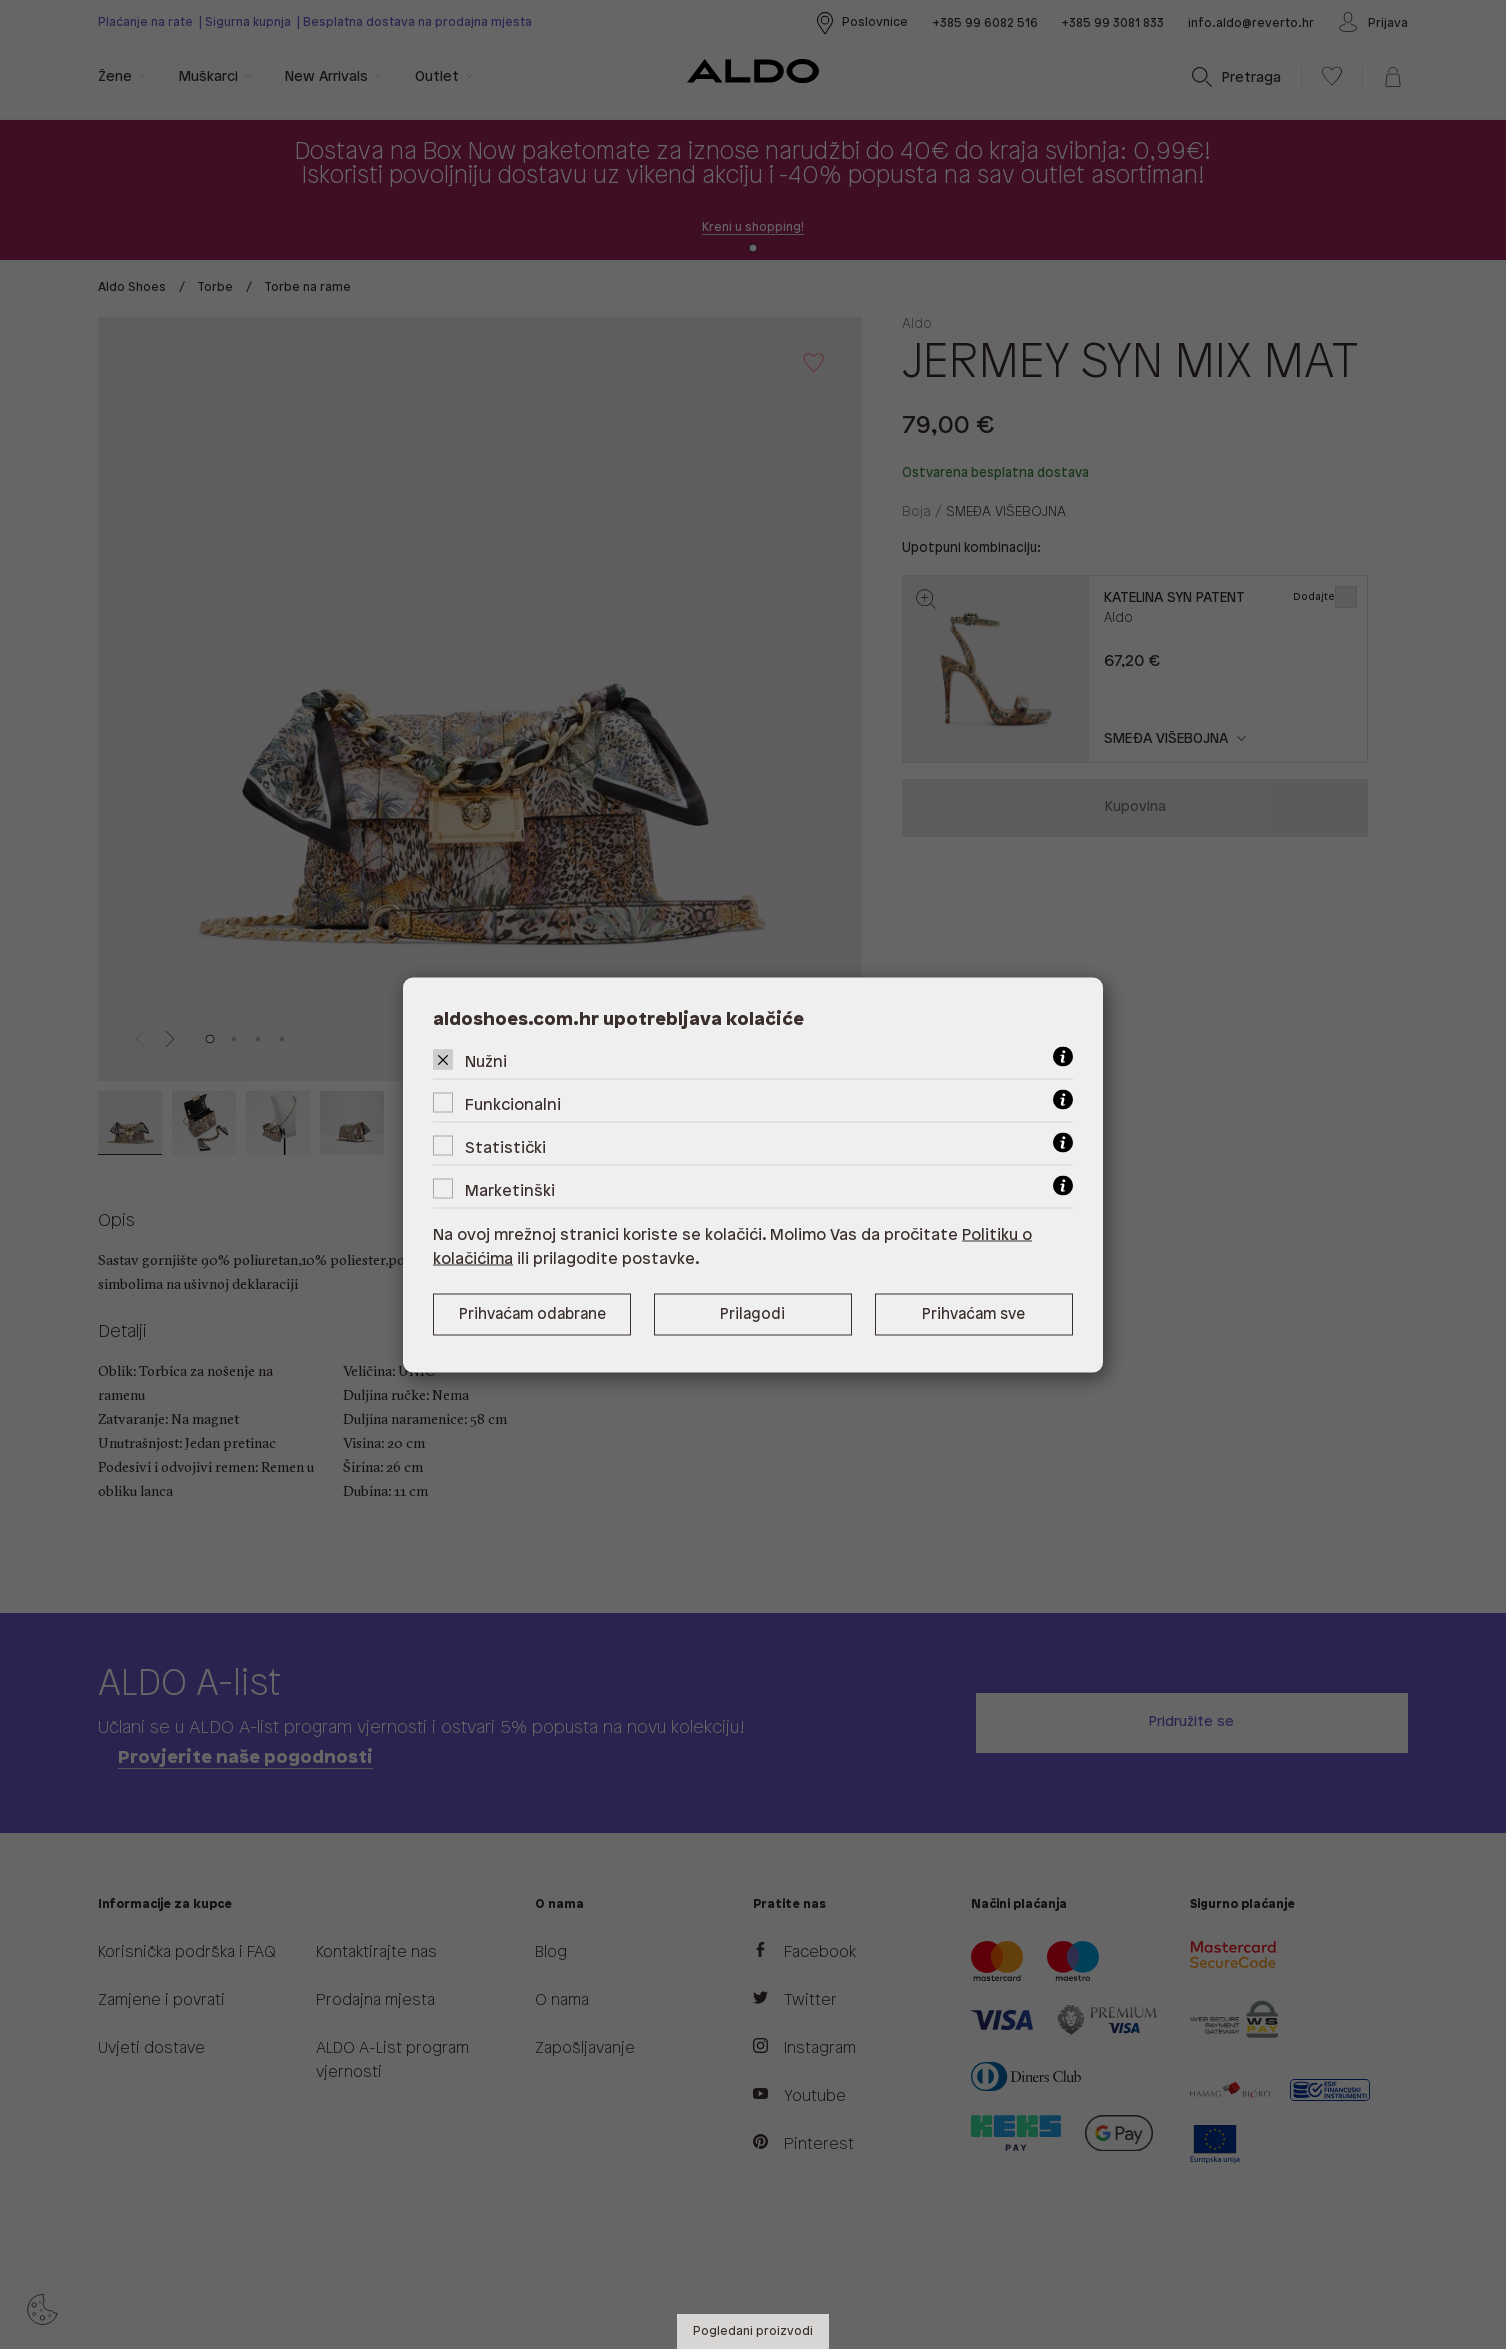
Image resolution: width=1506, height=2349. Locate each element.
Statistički (505, 1147)
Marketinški (510, 1190)
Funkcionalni (513, 1104)
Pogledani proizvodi (753, 2331)
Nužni (486, 1061)
